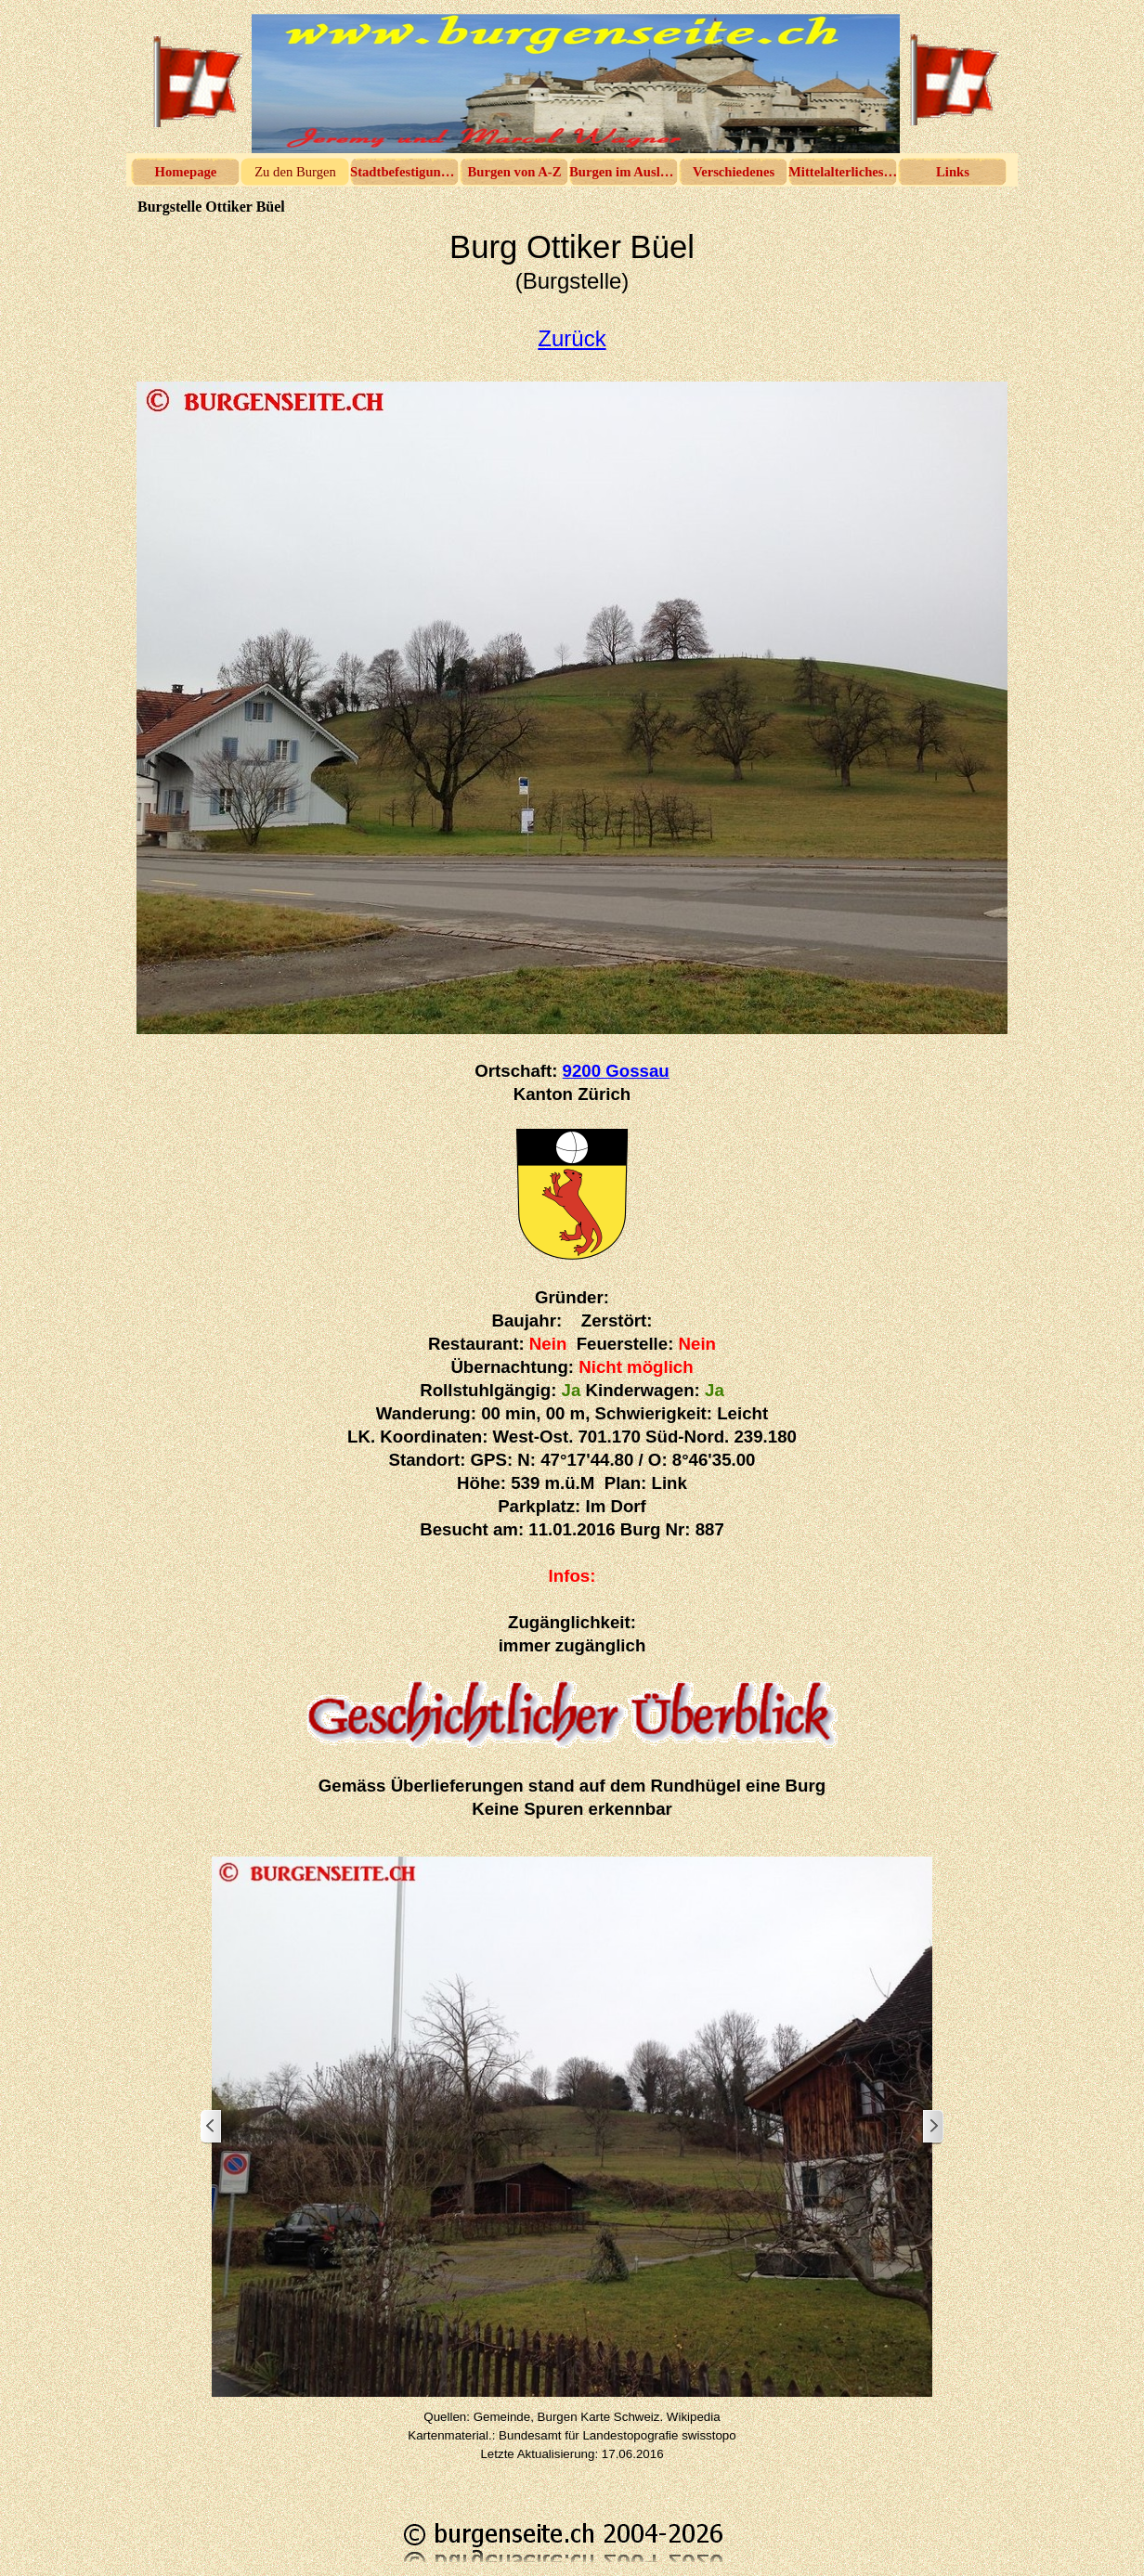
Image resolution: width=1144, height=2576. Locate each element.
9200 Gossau (616, 1071)
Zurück (571, 338)
